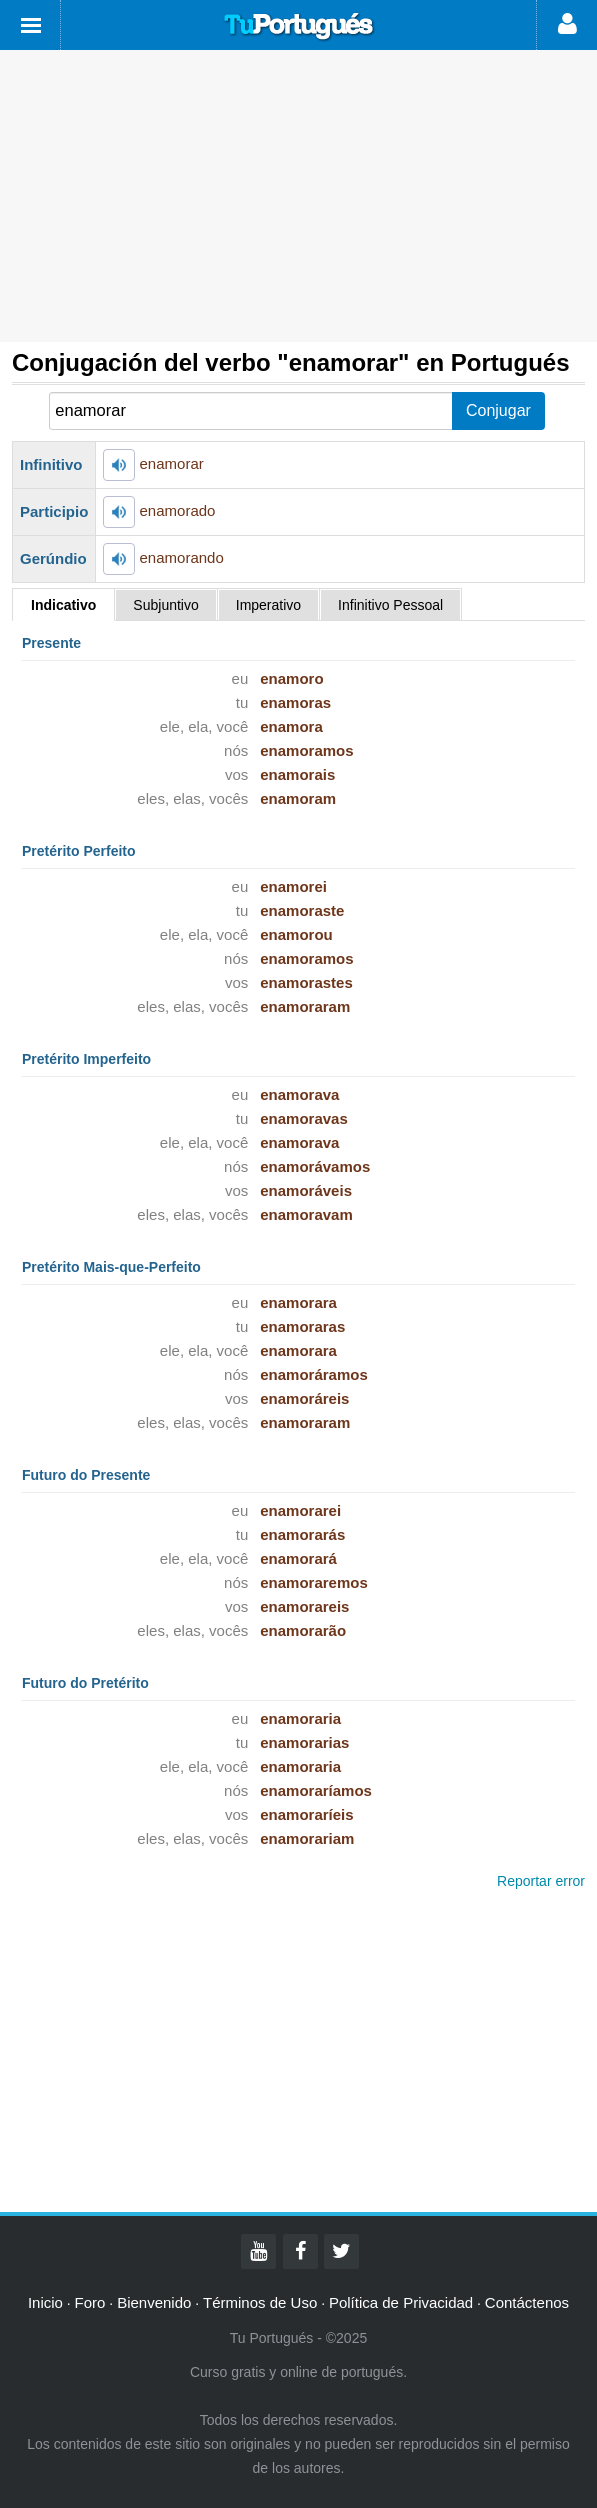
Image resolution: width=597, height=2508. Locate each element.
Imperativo (268, 605)
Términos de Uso (260, 2302)
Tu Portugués (299, 27)
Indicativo (63, 605)
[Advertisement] (298, 196)
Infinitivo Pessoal (390, 605)
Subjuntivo (165, 605)
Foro (90, 2302)
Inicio (45, 2302)
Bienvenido (154, 2302)
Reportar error (541, 1881)
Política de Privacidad (401, 2302)
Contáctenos (527, 2302)
